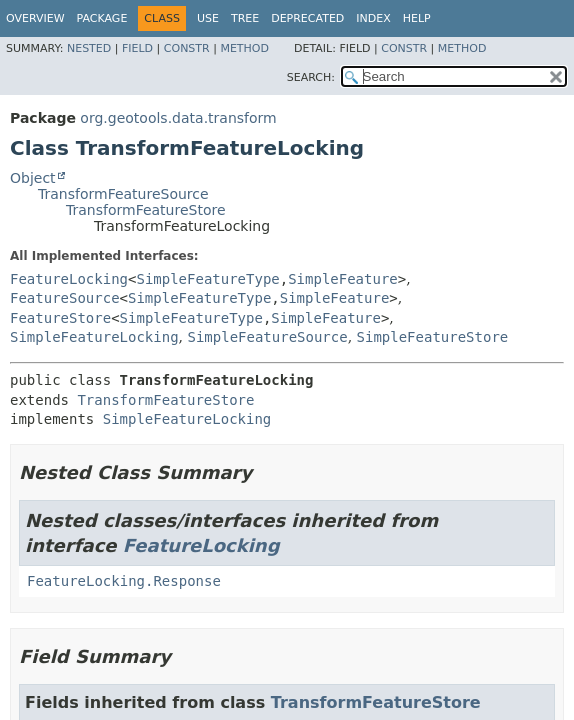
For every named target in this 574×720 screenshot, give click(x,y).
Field (137, 48)
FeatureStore (60, 318)
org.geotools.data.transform (178, 118)
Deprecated (307, 18)
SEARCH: (311, 77)
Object (33, 178)
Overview (35, 18)
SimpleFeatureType (207, 279)
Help (417, 18)
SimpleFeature (343, 279)
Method (244, 48)
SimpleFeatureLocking (94, 337)
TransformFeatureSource (123, 194)
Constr (187, 48)
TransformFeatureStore (146, 210)
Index (373, 18)
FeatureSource (65, 298)
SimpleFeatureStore (433, 337)
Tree (245, 18)
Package (102, 18)
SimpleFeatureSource (267, 337)
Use (208, 18)
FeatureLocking (69, 279)
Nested (89, 48)
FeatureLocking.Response (124, 581)
